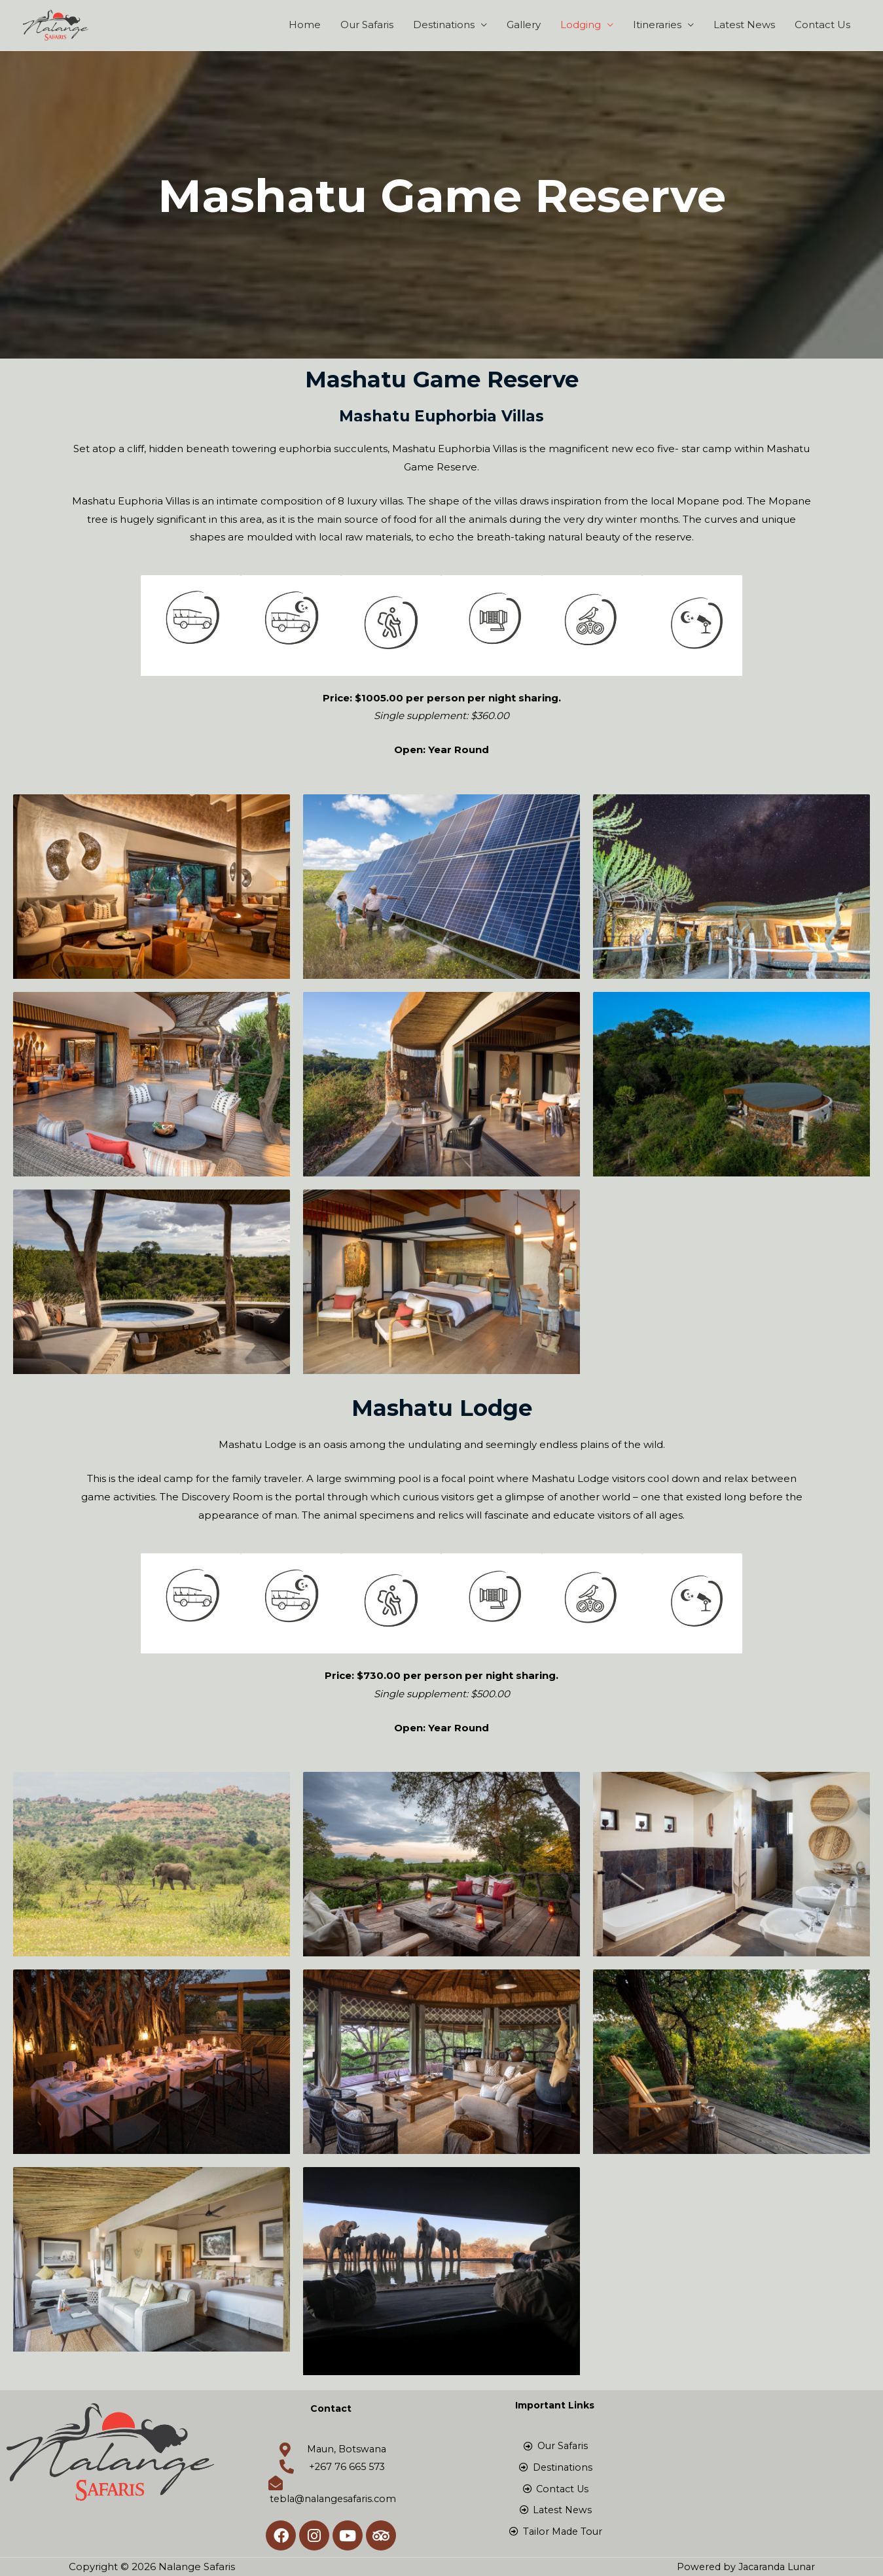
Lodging (580, 24)
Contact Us (822, 24)
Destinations (444, 24)
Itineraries (657, 24)
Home (305, 24)
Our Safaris (366, 24)
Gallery (524, 24)
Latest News (744, 24)
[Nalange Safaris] (55, 24)
